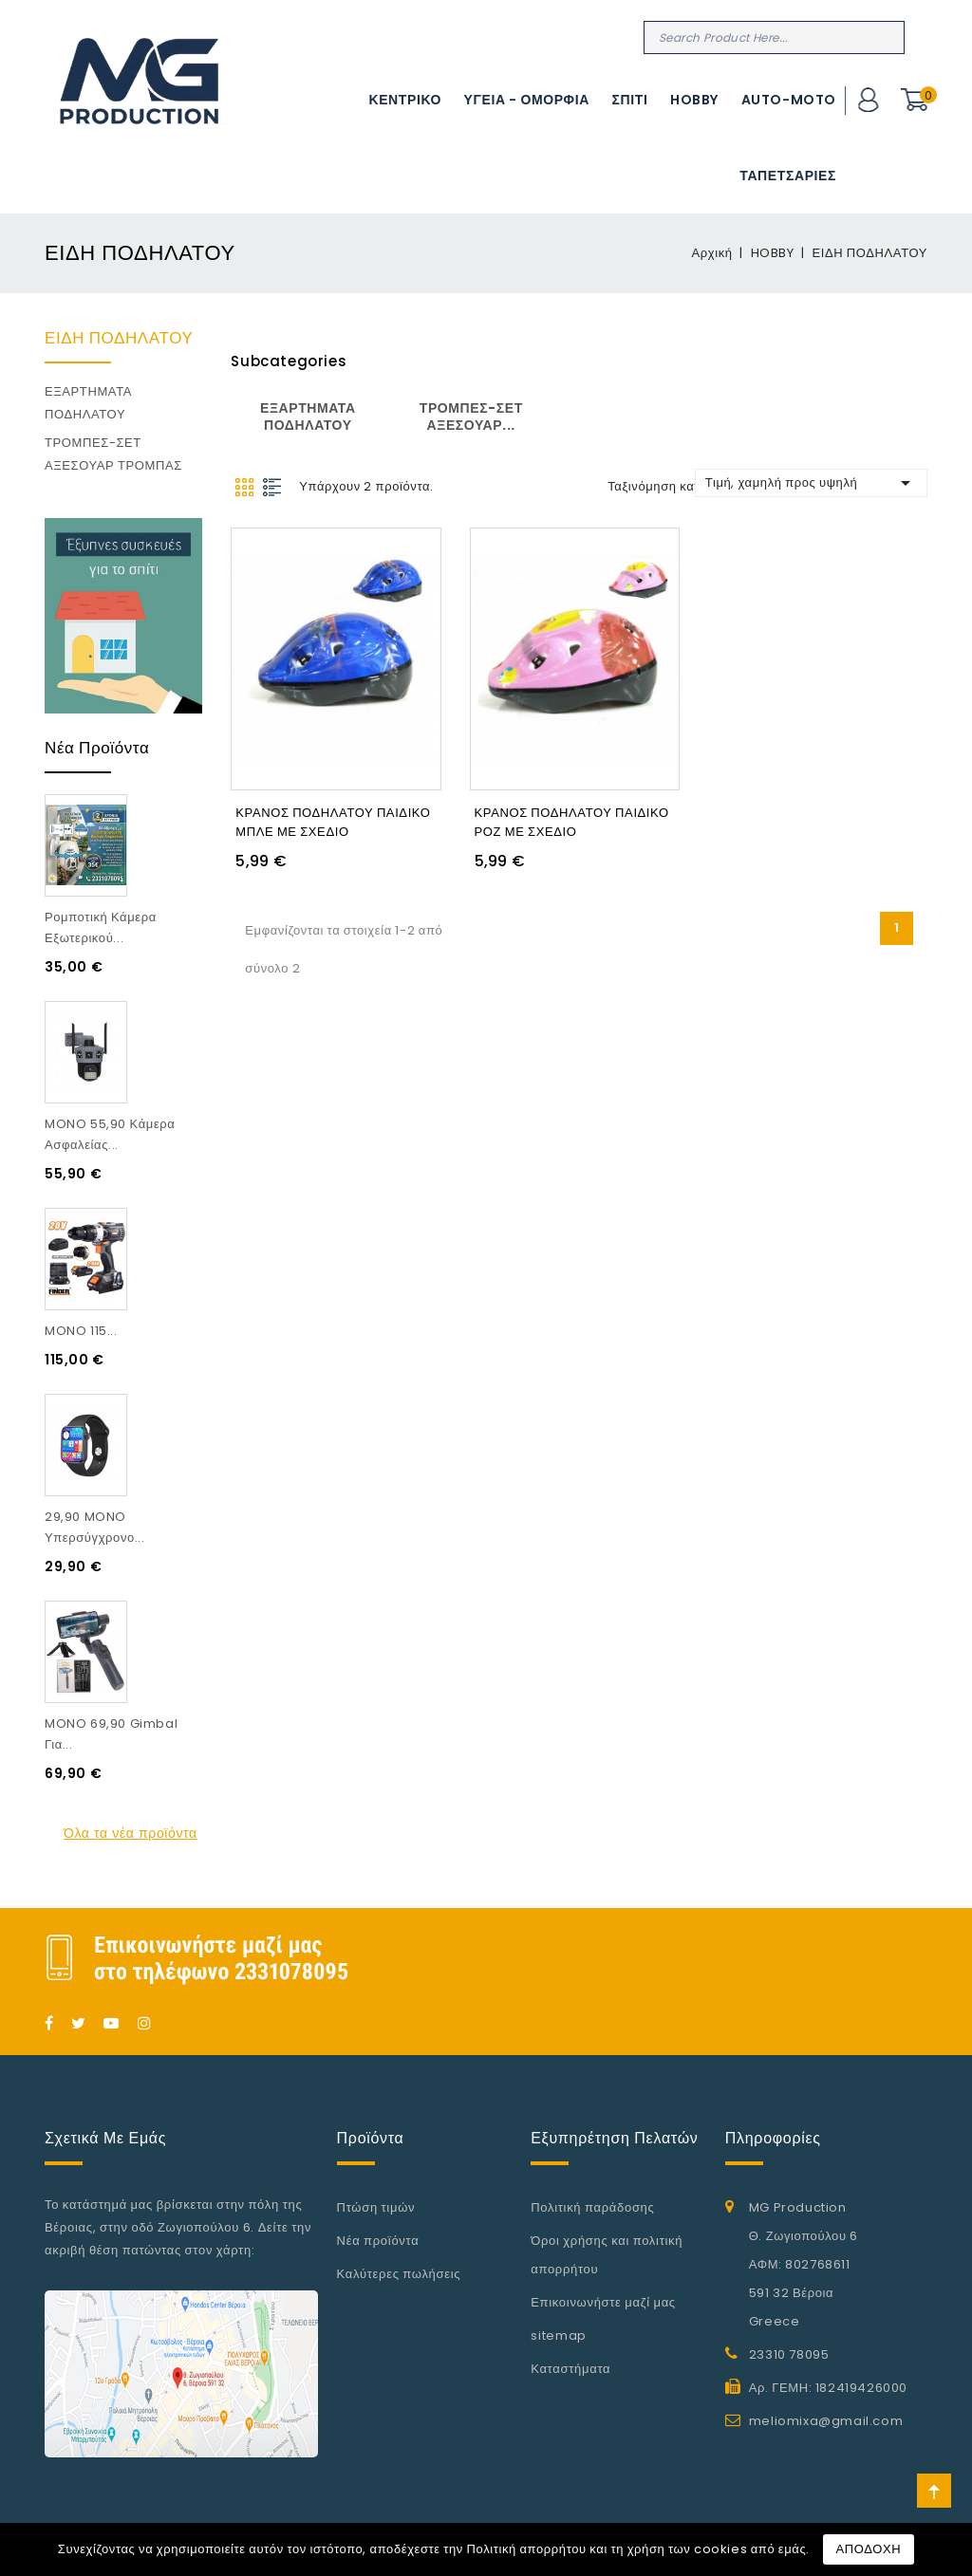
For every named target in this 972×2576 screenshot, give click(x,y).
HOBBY (694, 99)
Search (887, 37)
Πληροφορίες (773, 2138)
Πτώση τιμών (376, 2207)
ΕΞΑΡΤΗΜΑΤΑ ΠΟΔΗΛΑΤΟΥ (88, 402)
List (273, 487)
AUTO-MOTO (788, 99)
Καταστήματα (570, 2369)
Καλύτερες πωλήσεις (399, 2274)
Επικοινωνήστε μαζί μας (603, 2302)
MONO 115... (81, 1331)
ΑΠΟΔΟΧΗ (869, 2549)
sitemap (559, 2335)
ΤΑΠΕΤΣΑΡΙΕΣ (787, 175)
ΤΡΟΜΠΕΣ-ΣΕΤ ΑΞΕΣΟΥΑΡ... (471, 416)
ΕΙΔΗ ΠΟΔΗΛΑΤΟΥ (119, 337)
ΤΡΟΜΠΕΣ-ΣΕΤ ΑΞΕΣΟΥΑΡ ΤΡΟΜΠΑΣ (113, 454)
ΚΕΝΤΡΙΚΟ (404, 99)
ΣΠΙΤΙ (630, 99)
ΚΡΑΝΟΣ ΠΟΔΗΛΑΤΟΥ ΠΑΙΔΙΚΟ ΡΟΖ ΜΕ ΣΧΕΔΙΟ (572, 819)
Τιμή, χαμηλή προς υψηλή (811, 483)
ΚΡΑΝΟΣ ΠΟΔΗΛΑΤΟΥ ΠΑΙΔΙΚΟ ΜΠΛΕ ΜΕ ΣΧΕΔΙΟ (332, 819)
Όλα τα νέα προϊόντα (130, 1833)
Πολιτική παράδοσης (592, 2207)
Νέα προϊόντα (378, 2241)
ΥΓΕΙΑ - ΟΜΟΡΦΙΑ (526, 99)
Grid (244, 487)
